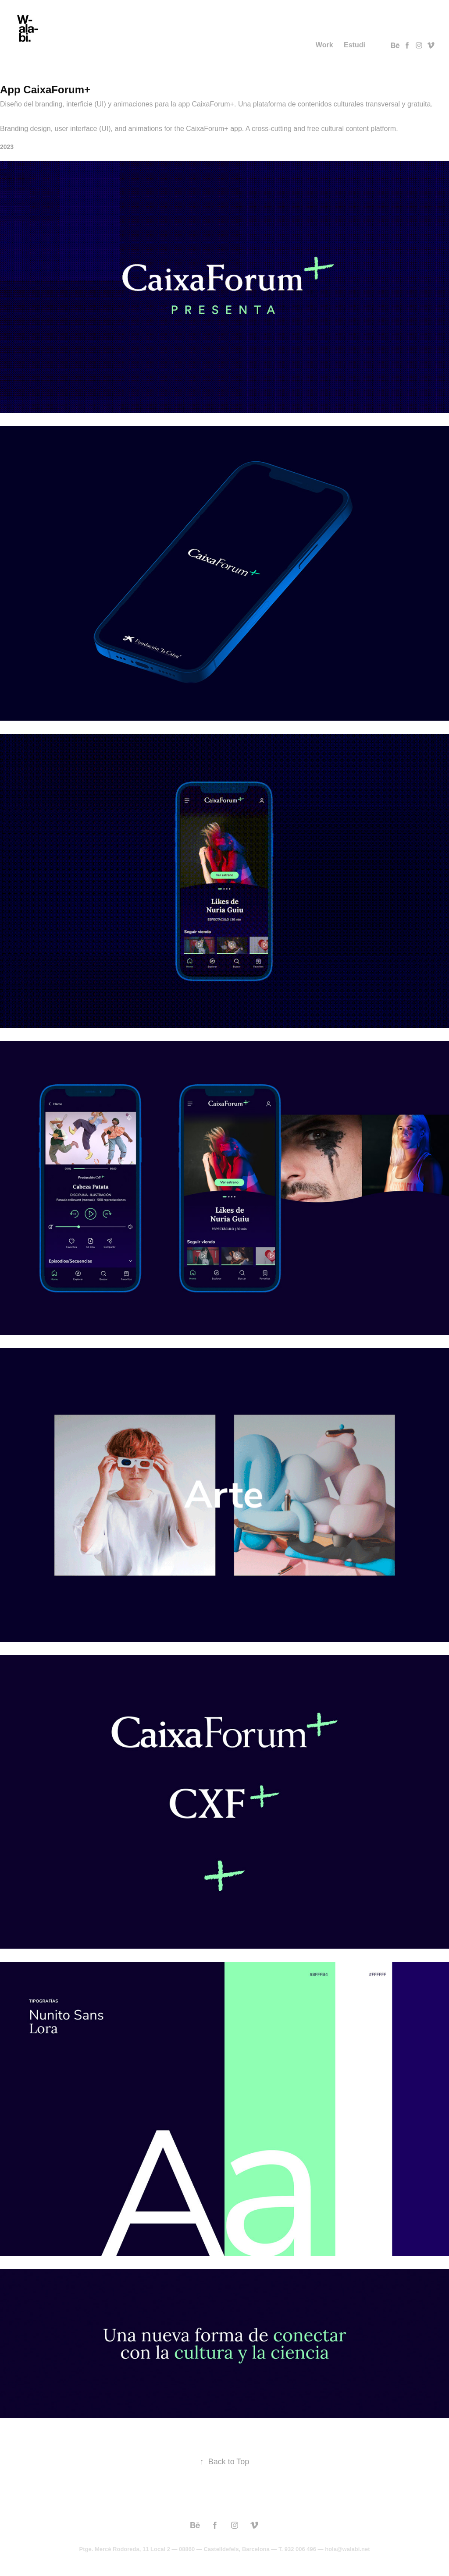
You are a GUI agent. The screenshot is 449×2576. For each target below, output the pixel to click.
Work (324, 45)
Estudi (354, 45)
